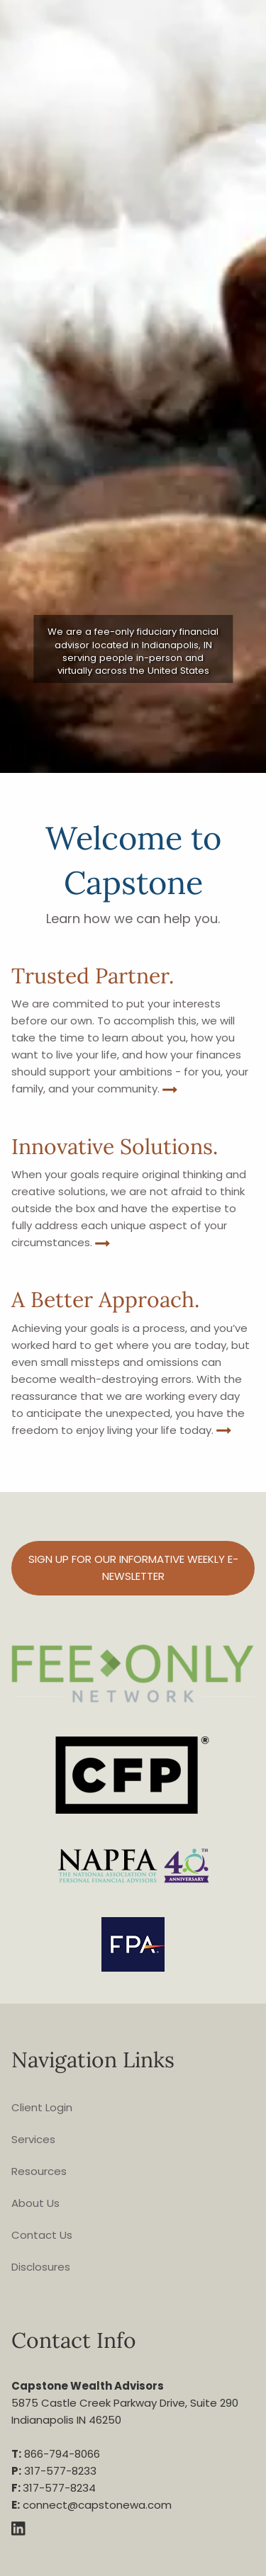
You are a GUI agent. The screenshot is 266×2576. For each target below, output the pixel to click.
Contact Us (41, 2234)
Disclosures (40, 2266)
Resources (39, 2171)
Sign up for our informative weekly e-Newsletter (133, 1567)
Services (33, 2139)
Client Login (41, 2107)
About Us (35, 2203)
